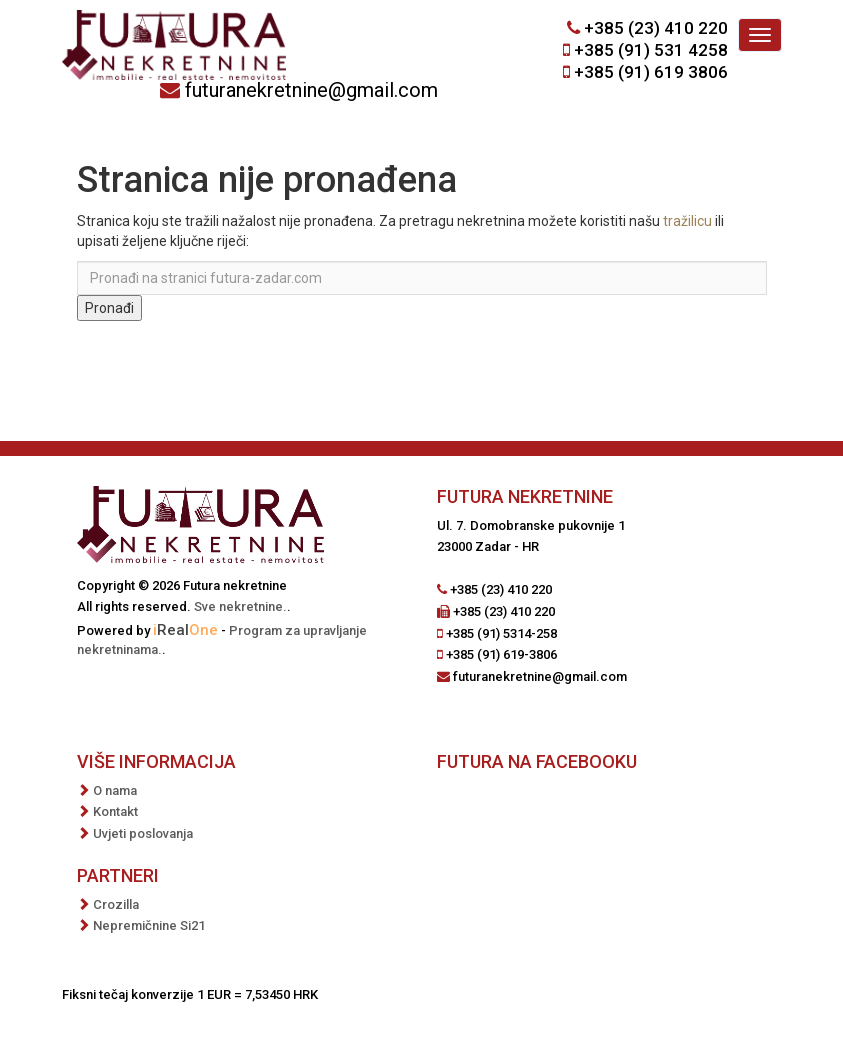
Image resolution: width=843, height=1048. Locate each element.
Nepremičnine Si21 (149, 925)
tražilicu (687, 221)
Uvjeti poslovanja (143, 833)
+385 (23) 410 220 (656, 28)
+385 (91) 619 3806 (651, 72)
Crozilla (116, 904)
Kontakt (115, 811)
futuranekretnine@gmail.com (311, 90)
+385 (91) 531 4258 (651, 50)
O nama (115, 790)
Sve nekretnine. (240, 606)
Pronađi (109, 308)
